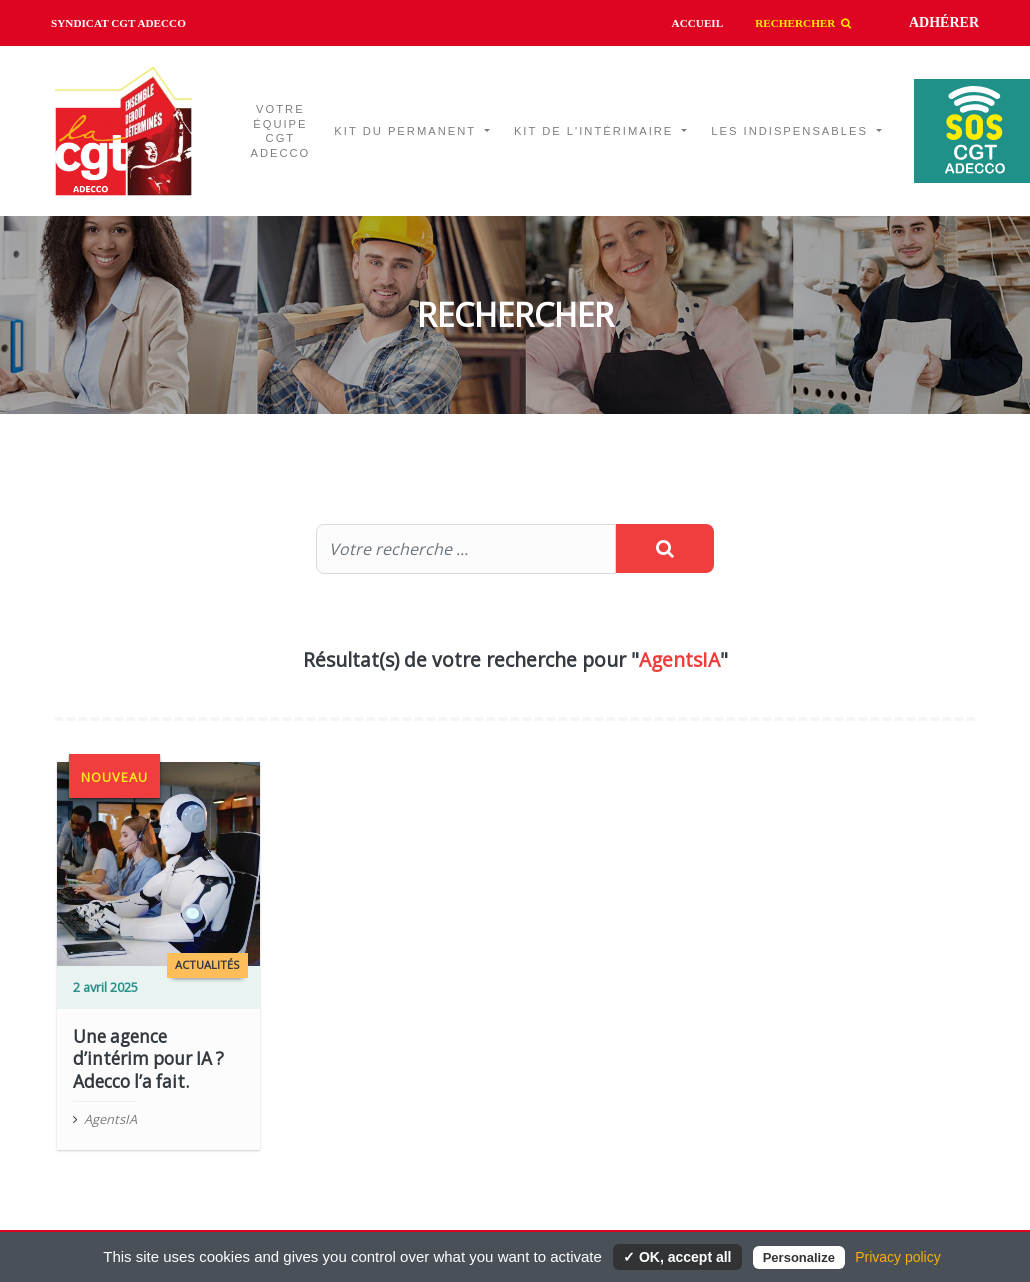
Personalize (799, 1257)
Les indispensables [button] (792, 131)
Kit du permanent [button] (407, 131)
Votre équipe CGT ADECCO (280, 131)
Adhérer (944, 22)
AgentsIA (110, 1119)
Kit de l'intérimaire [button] (596, 131)
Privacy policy (898, 1257)
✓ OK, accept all (677, 1257)
